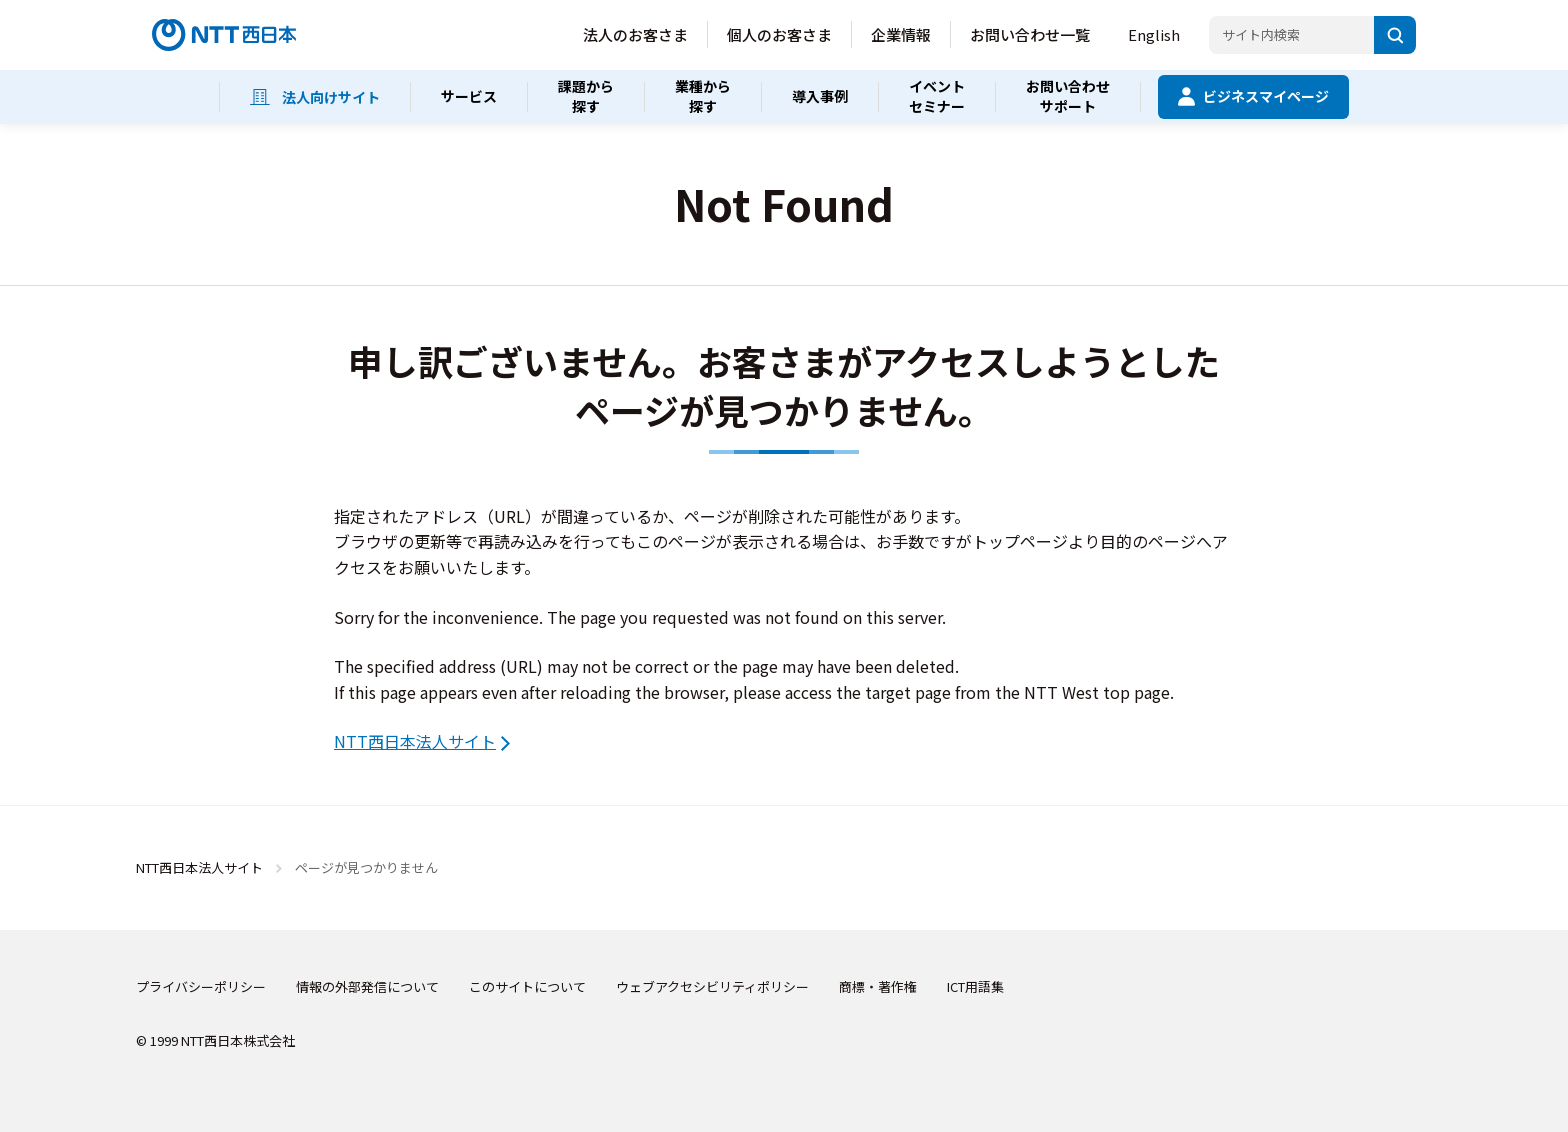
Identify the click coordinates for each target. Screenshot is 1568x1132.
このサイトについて (527, 986)
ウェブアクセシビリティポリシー (712, 986)
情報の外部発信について (367, 986)
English (1154, 34)
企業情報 (901, 34)
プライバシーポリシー (201, 986)
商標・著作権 (878, 986)
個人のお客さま (779, 34)
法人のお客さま (635, 34)
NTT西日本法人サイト (415, 741)
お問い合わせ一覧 (1030, 34)
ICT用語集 (975, 986)
